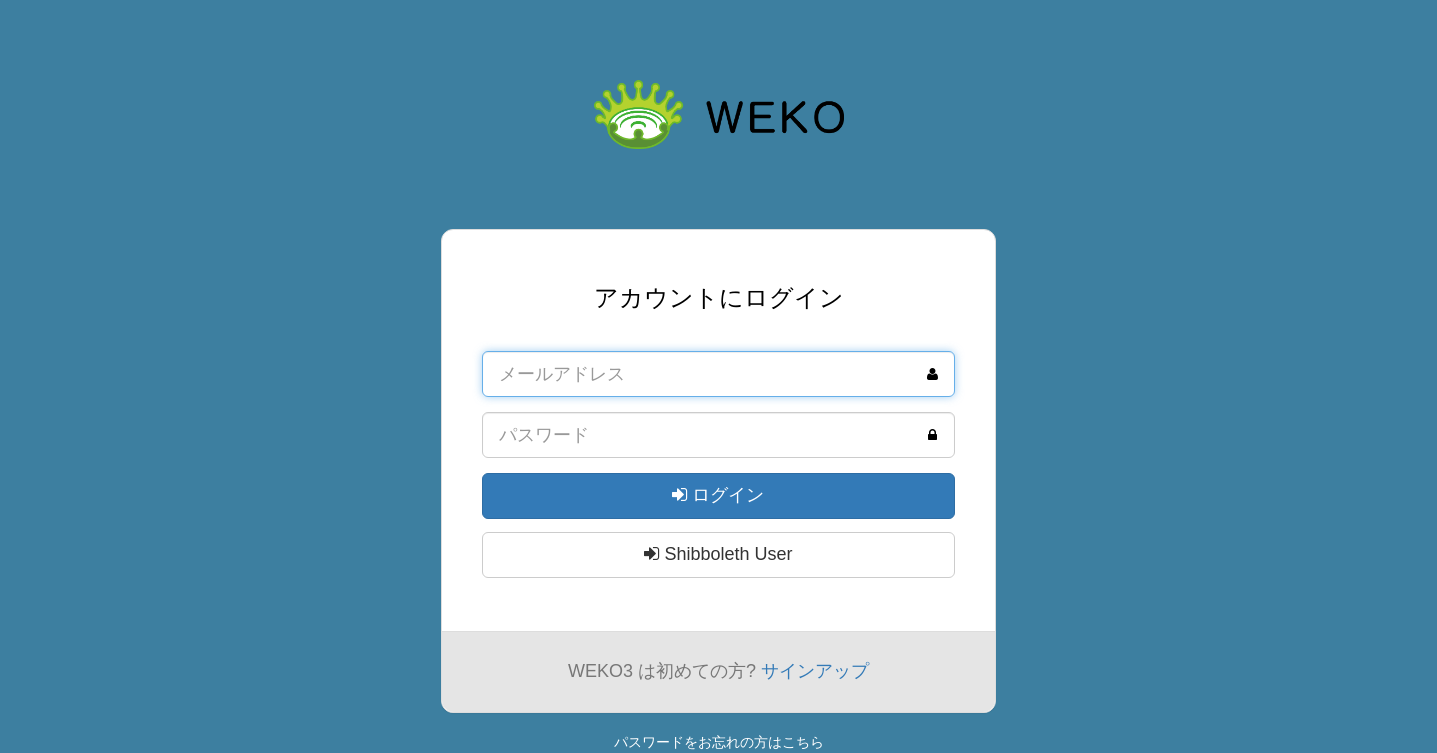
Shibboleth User (718, 554)
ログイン (718, 495)
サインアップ (815, 671)
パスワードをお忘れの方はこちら (719, 742)
